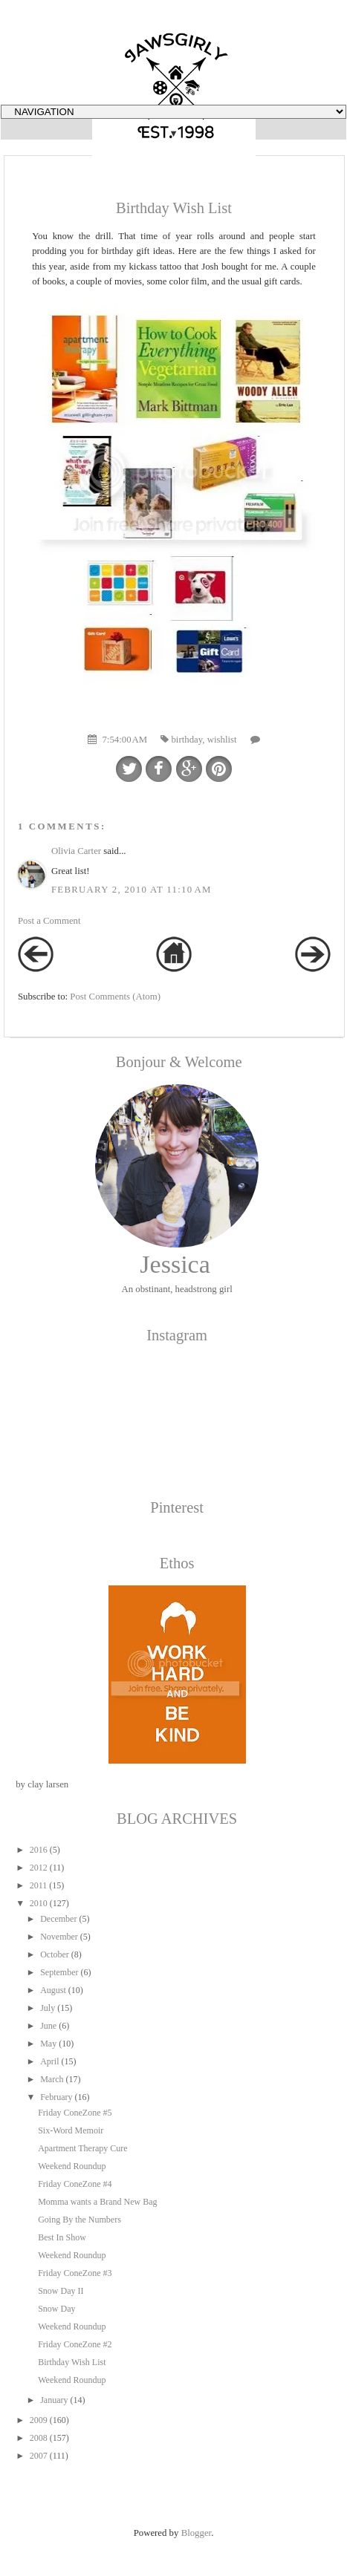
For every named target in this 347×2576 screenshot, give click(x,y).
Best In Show (62, 2237)
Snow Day (56, 2308)
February (56, 2097)
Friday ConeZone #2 (74, 2344)
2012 (39, 1867)
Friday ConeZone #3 (74, 2273)
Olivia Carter (76, 851)
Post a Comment (49, 921)
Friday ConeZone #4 (74, 2184)
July (47, 2008)
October (54, 1954)
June (48, 2026)
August (53, 1990)
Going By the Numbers (79, 2219)
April (49, 2061)
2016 (39, 1850)
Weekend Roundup (72, 2166)
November (59, 1936)
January (54, 2400)
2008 (39, 2438)
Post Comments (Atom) (115, 996)
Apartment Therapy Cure (82, 2148)
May (48, 2043)
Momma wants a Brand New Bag (97, 2202)
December (58, 1919)
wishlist (222, 739)
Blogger (196, 2533)
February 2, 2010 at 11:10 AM (131, 889)
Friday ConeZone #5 (74, 2112)
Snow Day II (60, 2291)
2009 (39, 2420)
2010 (39, 1903)
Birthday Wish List (72, 2362)
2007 (39, 2456)
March (51, 2079)
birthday (186, 739)
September (59, 1972)
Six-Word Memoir (70, 2130)
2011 (39, 1885)
